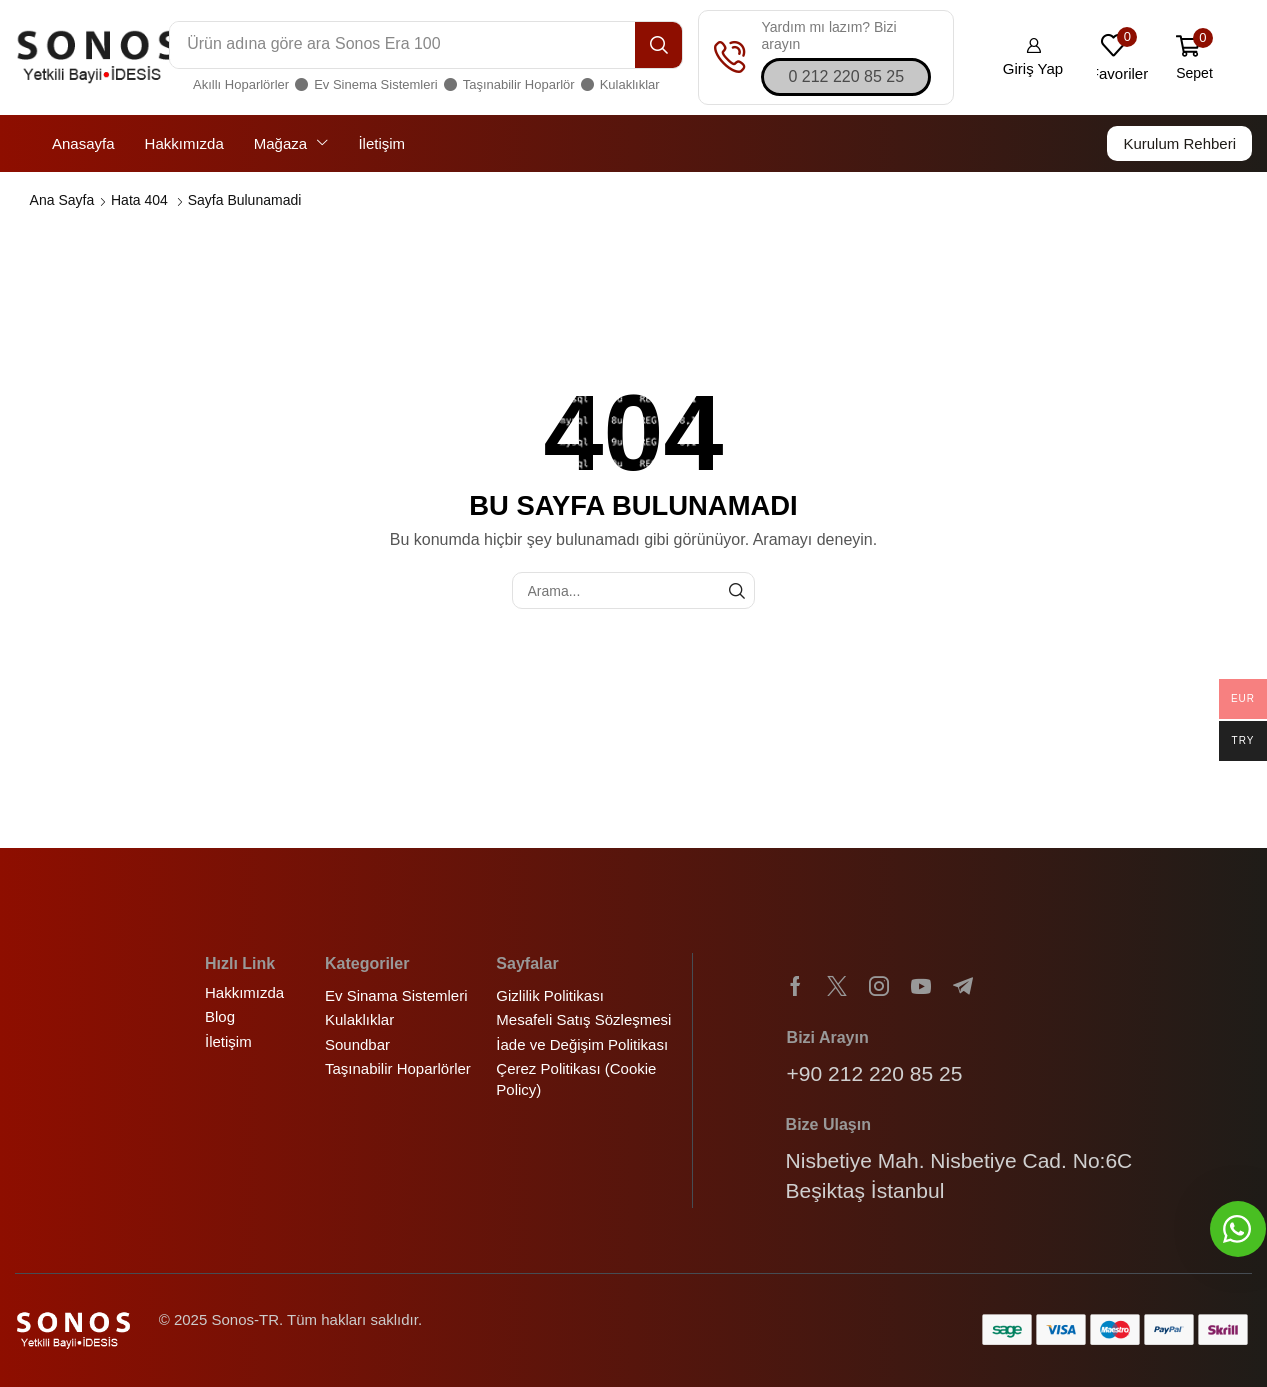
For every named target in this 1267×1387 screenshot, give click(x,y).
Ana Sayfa (62, 200)
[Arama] (658, 45)
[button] (846, 77)
